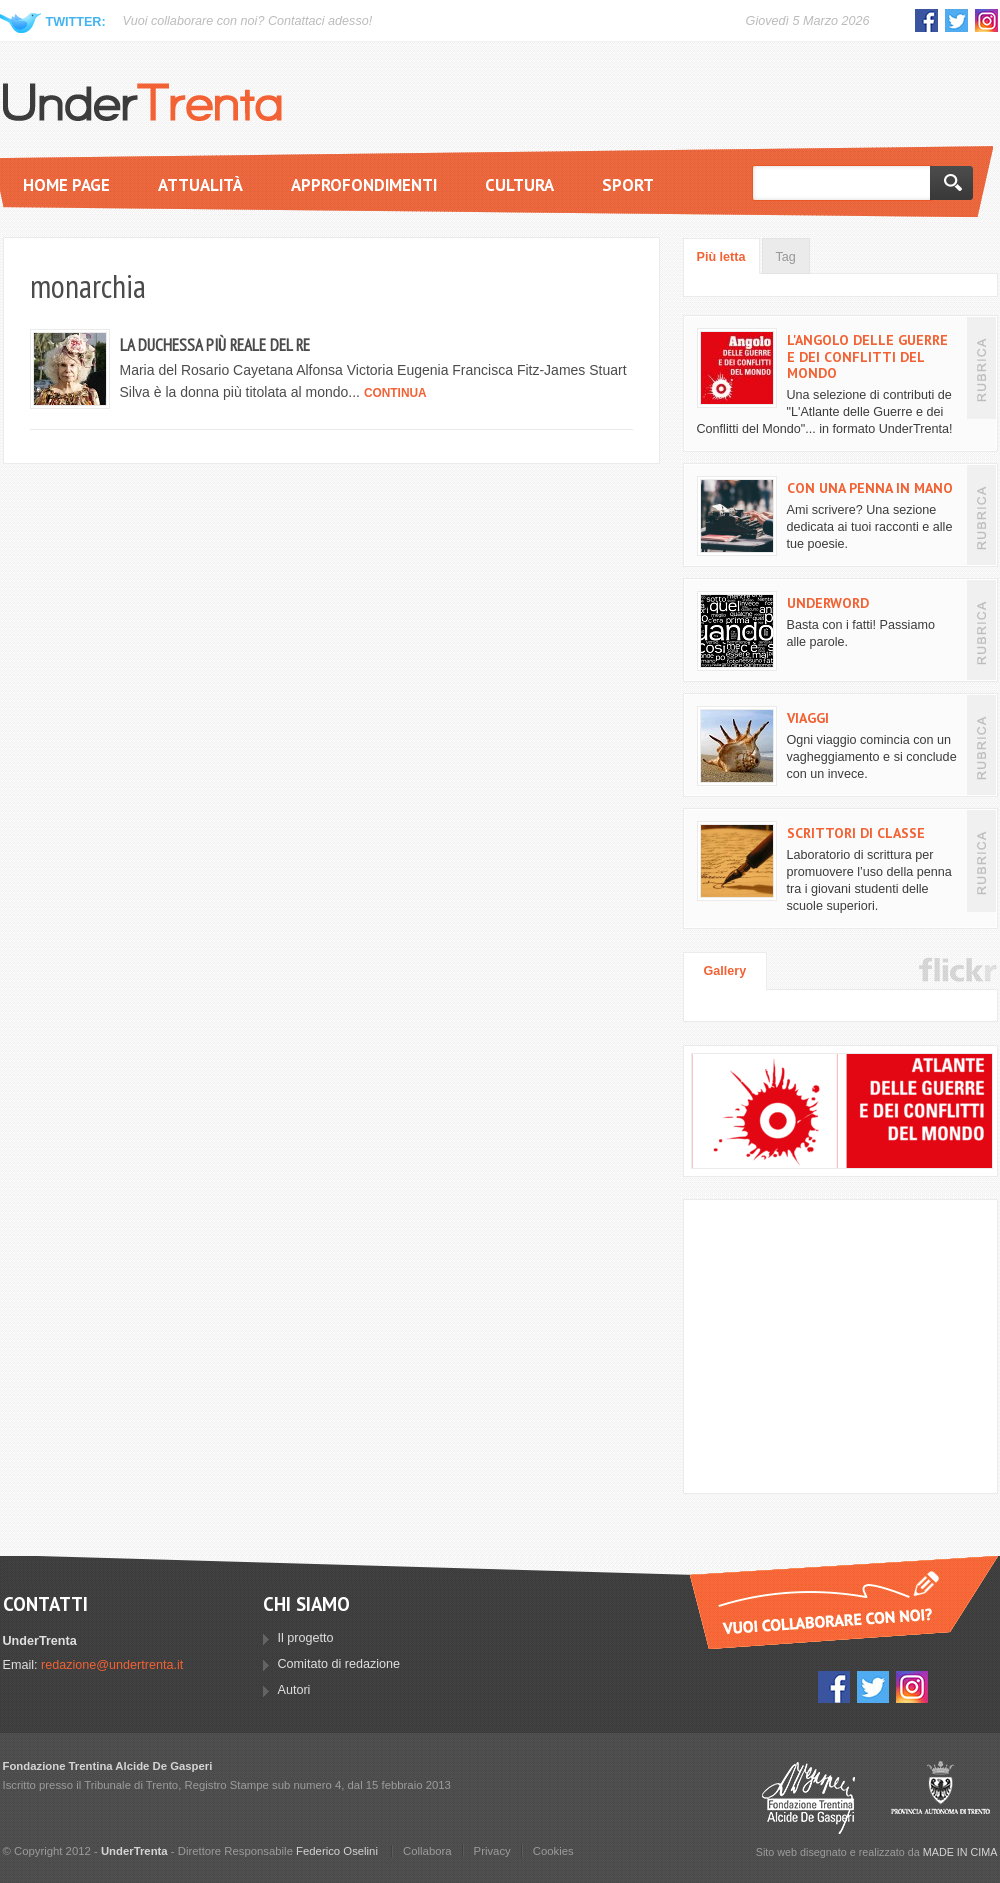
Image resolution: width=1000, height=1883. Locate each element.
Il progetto (306, 1638)
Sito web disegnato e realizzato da (877, 1852)
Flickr (958, 970)
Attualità (200, 185)
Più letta (721, 257)
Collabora (427, 1851)
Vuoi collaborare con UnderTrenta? (844, 1602)
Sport (628, 185)
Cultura (519, 185)
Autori (294, 1690)
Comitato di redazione (339, 1664)
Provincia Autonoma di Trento (940, 1797)
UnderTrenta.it (142, 102)
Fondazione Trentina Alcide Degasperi (808, 1797)
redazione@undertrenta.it (112, 1665)
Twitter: (76, 22)
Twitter (956, 20)
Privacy (492, 1851)
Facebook (926, 20)
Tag (786, 257)
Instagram (986, 20)
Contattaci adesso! (320, 21)
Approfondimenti (364, 185)
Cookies (553, 1851)
